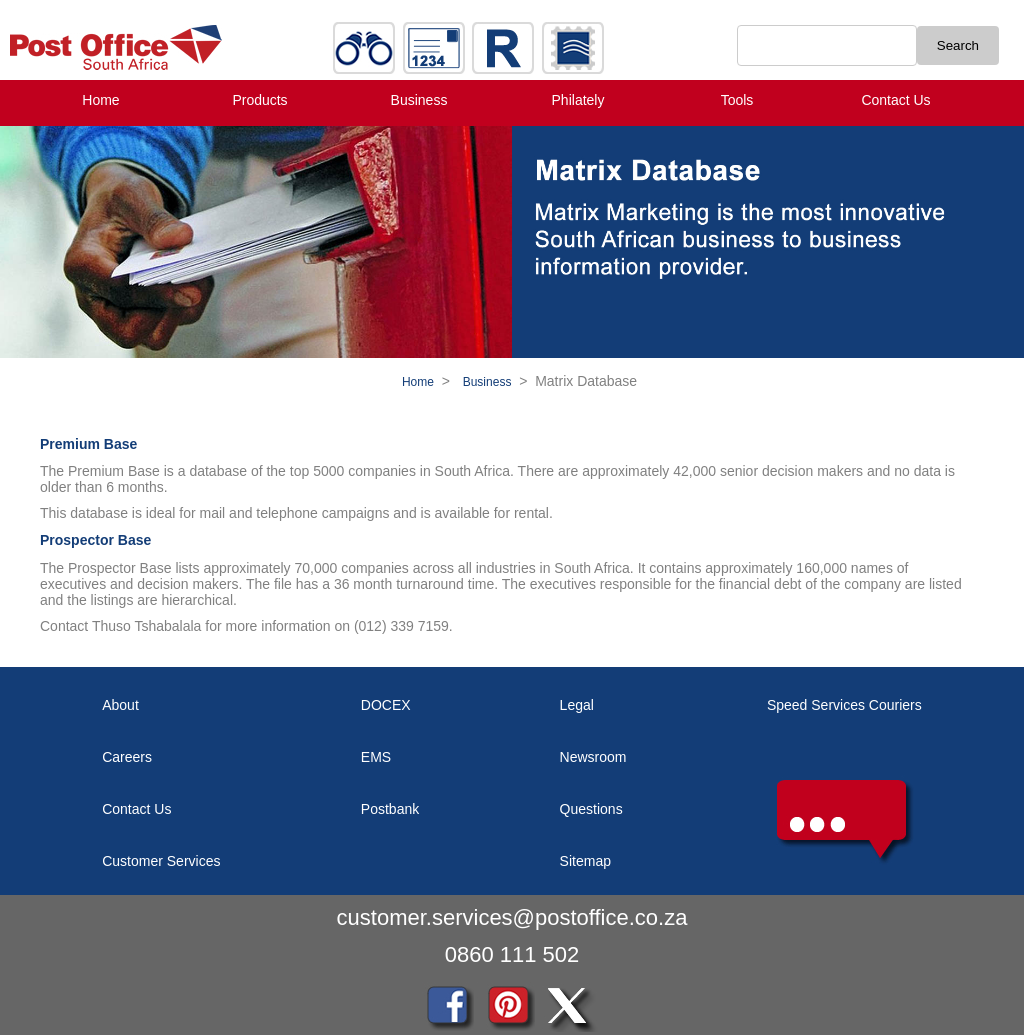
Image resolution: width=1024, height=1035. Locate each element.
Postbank (390, 809)
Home (100, 100)
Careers (127, 757)
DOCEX (386, 705)
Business (419, 100)
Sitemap (585, 861)
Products (259, 100)
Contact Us (895, 100)
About (120, 705)
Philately (578, 100)
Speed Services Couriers (844, 705)
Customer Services (161, 861)
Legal (577, 705)
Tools (737, 100)
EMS (376, 757)
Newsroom (593, 757)
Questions (591, 809)
